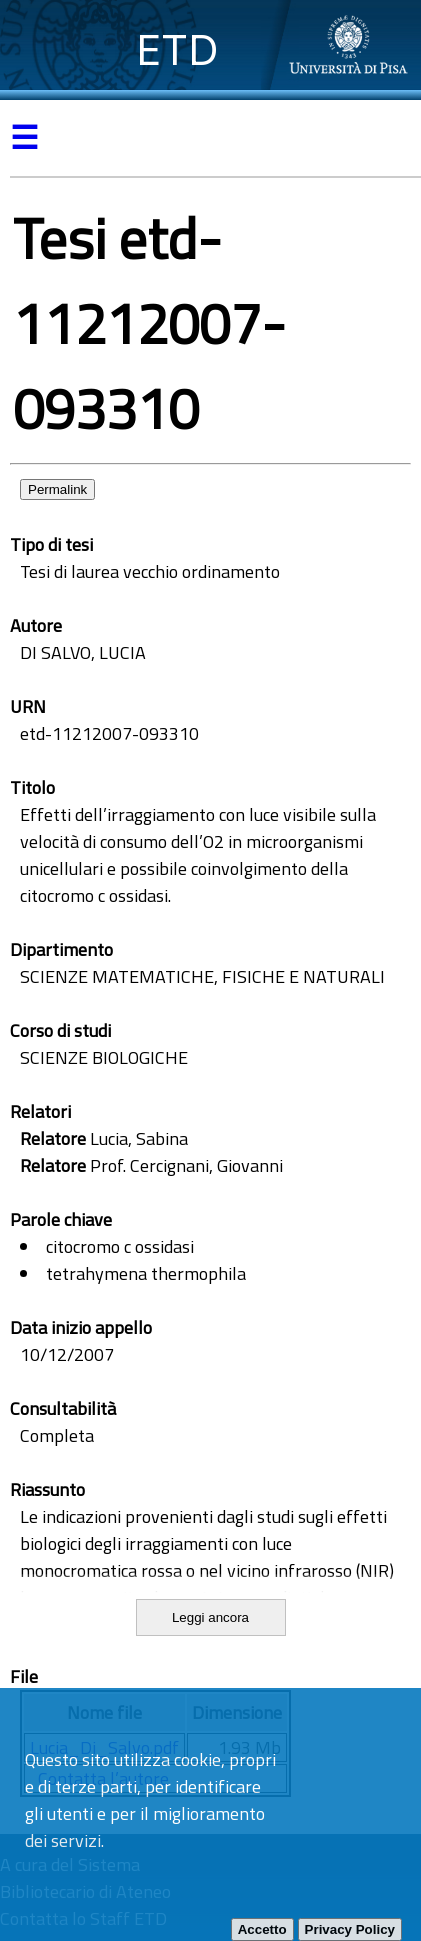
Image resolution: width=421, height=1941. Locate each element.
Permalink (57, 489)
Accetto (262, 1929)
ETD (177, 49)
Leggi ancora (210, 1617)
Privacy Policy (350, 1929)
